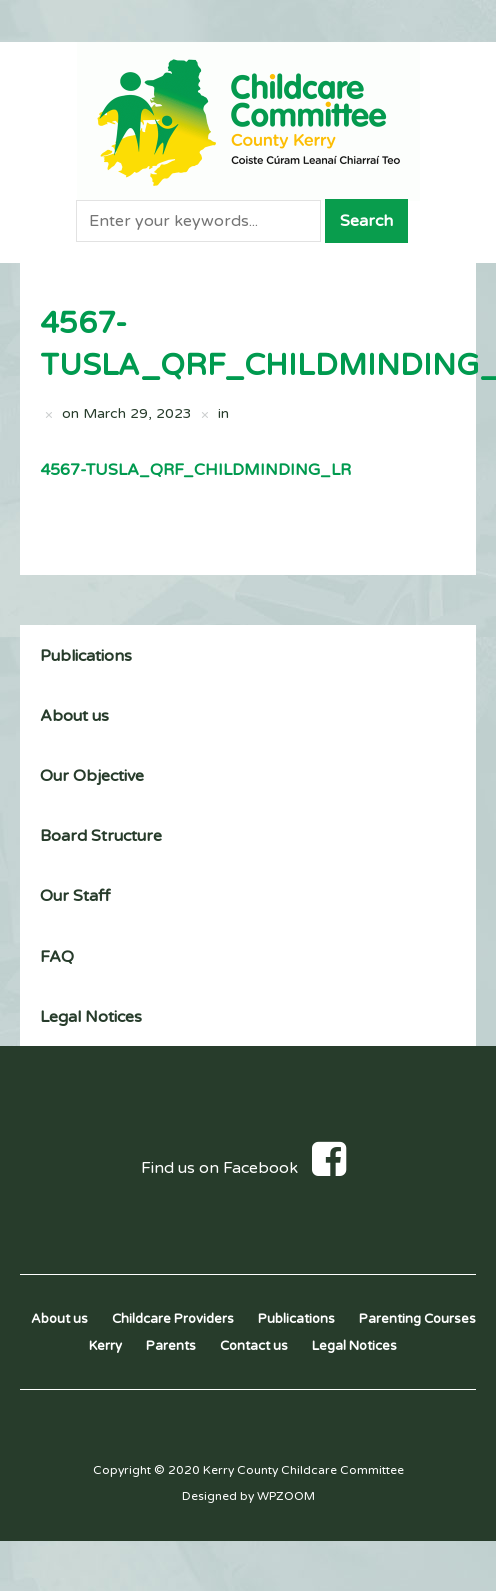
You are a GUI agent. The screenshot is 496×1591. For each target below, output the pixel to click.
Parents (171, 1346)
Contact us (254, 1346)
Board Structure (101, 836)
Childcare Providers (173, 1319)
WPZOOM (286, 1496)
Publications (86, 656)
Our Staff (75, 896)
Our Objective (92, 776)
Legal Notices (91, 1017)
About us (74, 716)
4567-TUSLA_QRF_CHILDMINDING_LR (195, 470)
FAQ (57, 957)
